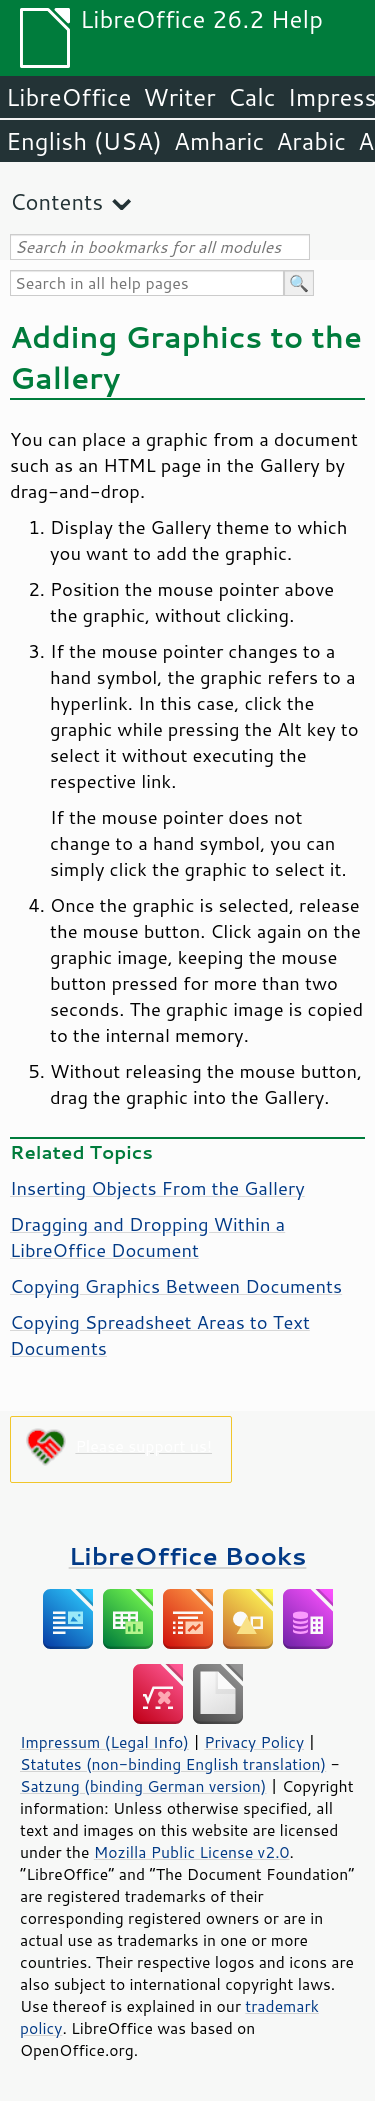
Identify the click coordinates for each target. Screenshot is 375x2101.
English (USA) (84, 141)
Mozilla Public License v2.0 (192, 1852)
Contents (56, 201)
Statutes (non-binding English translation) (173, 1764)
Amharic (219, 141)
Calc (252, 97)
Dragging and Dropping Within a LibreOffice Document (147, 1237)
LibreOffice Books (188, 1555)
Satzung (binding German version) (143, 1786)
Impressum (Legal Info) (104, 1742)
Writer (179, 97)
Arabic (311, 141)
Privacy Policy (254, 1742)
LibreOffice (68, 97)
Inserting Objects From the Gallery (157, 1188)
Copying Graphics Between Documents (176, 1286)
